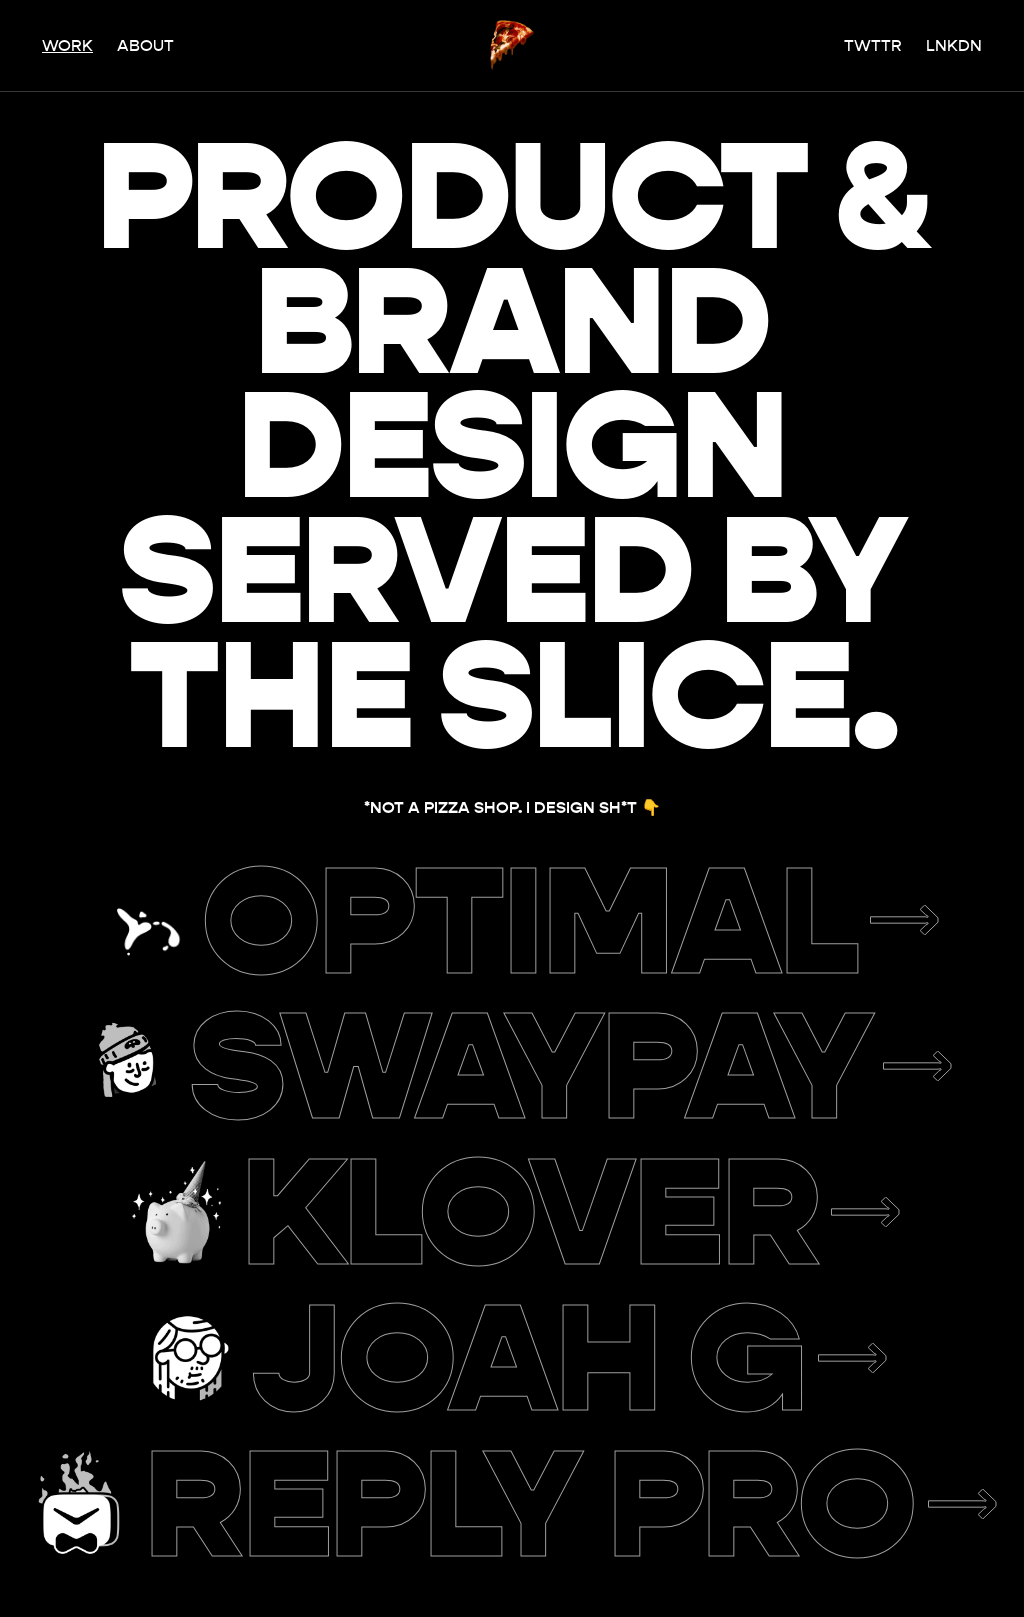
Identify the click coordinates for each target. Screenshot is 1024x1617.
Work (67, 45)
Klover (529, 1212)
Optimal (530, 921)
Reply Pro (529, 1504)
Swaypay (530, 1066)
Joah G (529, 1358)
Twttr (873, 45)
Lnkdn (954, 45)
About (145, 45)
